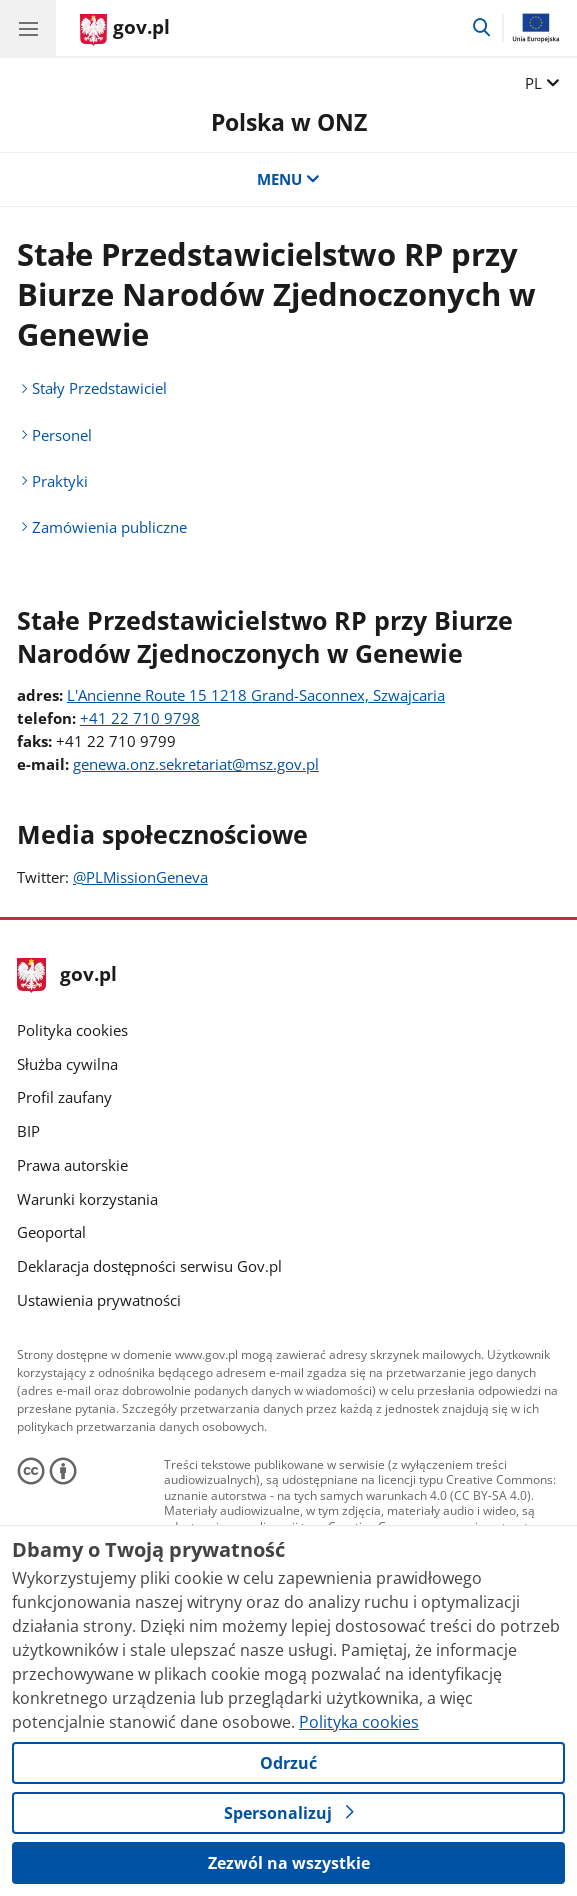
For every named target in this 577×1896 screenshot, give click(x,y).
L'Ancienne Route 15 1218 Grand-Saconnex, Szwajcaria (256, 695)
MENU (288, 179)
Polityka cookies (72, 1030)
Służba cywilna (67, 1064)
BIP (28, 1131)
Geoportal (51, 1232)
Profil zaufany (64, 1097)
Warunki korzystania (87, 1199)
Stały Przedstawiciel (99, 388)
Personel (62, 435)
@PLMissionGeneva (140, 877)
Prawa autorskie (72, 1165)
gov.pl (67, 975)
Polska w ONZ (289, 122)
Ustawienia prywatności (99, 1300)
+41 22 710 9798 (140, 718)
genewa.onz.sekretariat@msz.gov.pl (196, 764)
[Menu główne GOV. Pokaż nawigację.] (28, 28)
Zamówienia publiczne (109, 527)
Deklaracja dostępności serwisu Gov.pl (149, 1266)
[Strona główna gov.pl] (125, 30)
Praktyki (60, 481)
